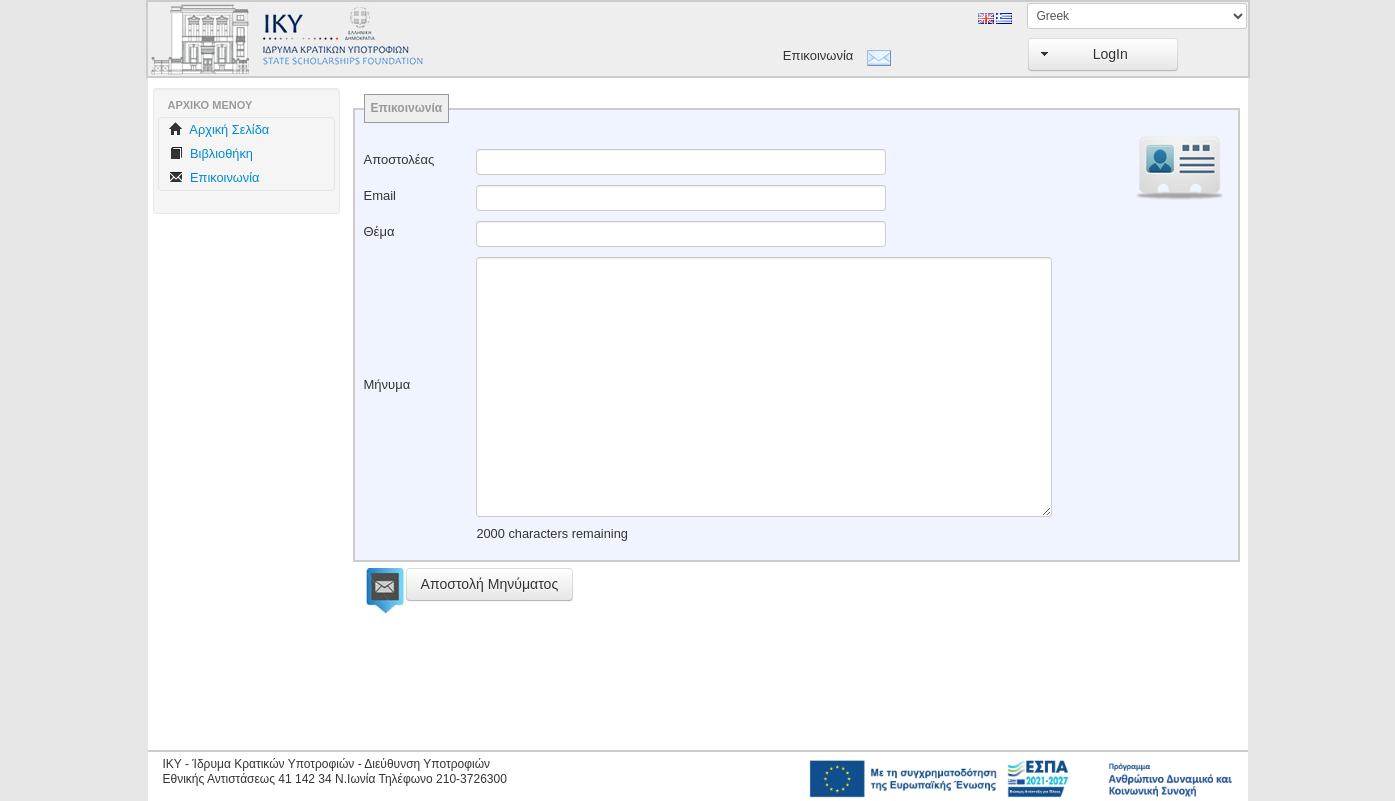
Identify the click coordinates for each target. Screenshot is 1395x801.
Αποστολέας (399, 159)
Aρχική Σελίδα (219, 129)
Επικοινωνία (818, 55)
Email (380, 195)
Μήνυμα (387, 384)
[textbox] (681, 162)
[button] (1103, 54)
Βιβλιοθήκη (211, 153)
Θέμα (379, 231)
